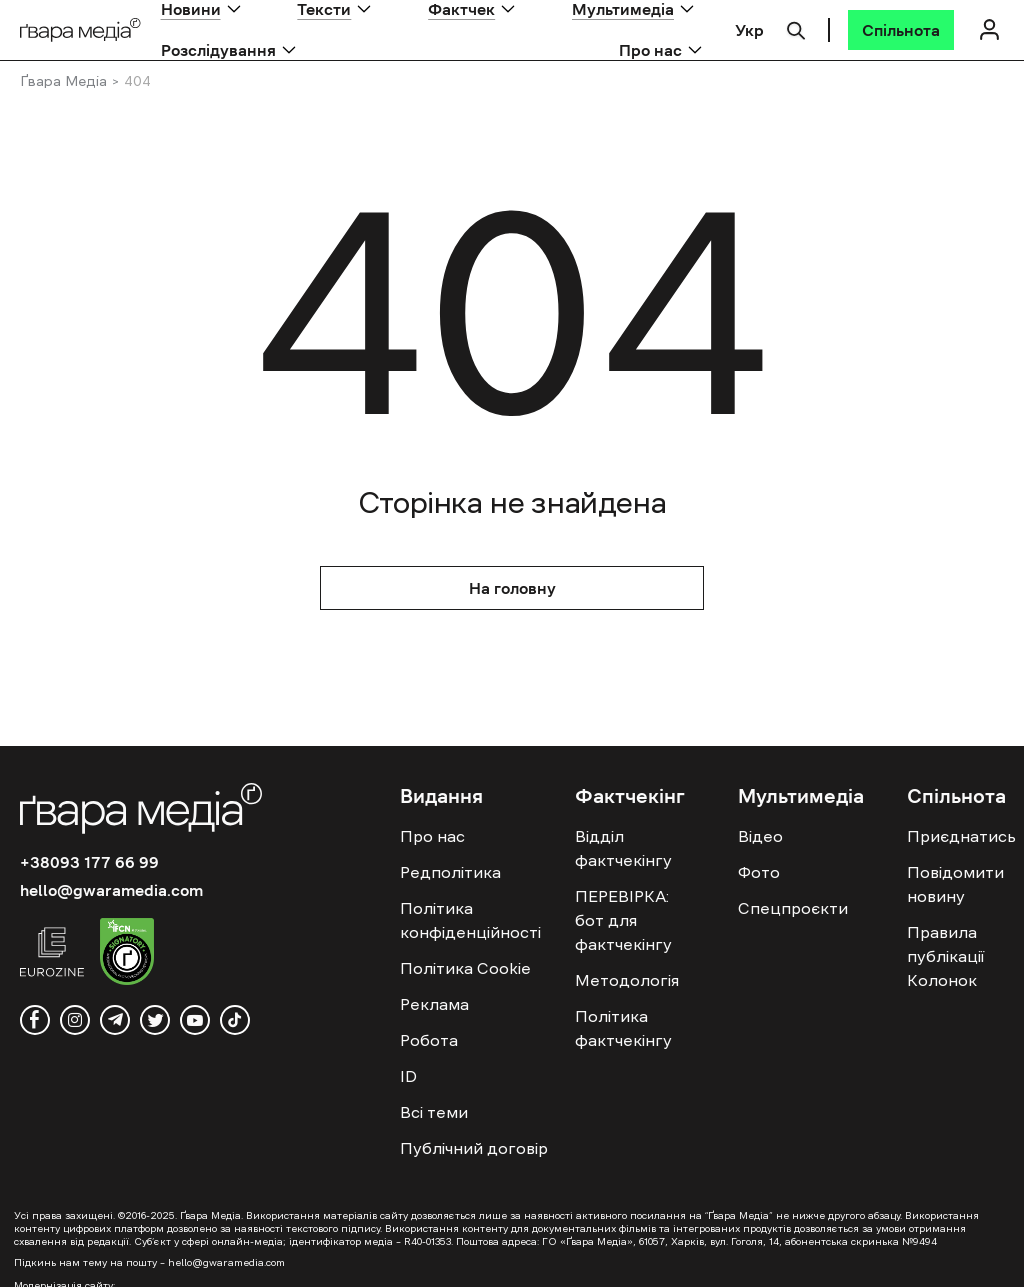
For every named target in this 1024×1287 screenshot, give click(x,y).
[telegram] (115, 1020)
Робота (429, 1040)
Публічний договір (474, 1148)
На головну (512, 588)
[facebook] (35, 1020)
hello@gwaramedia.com (111, 890)
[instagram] (75, 1020)
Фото (759, 872)
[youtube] (195, 1020)
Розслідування (218, 50)
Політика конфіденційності (470, 920)
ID (408, 1076)
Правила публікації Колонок (945, 956)
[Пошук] (796, 28)
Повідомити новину (955, 884)
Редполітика (450, 872)
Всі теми (434, 1112)
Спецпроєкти (793, 908)
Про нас (650, 50)
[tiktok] (235, 1020)
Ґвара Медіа (63, 81)
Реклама (434, 1004)
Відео (760, 836)
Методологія (627, 980)
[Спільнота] (901, 30)
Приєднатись (961, 836)
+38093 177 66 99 (89, 862)
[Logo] (80, 30)
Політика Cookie (465, 968)
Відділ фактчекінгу (623, 848)
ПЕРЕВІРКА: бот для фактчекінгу (623, 920)
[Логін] (989, 29)
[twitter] (155, 1020)
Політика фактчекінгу (623, 1028)
